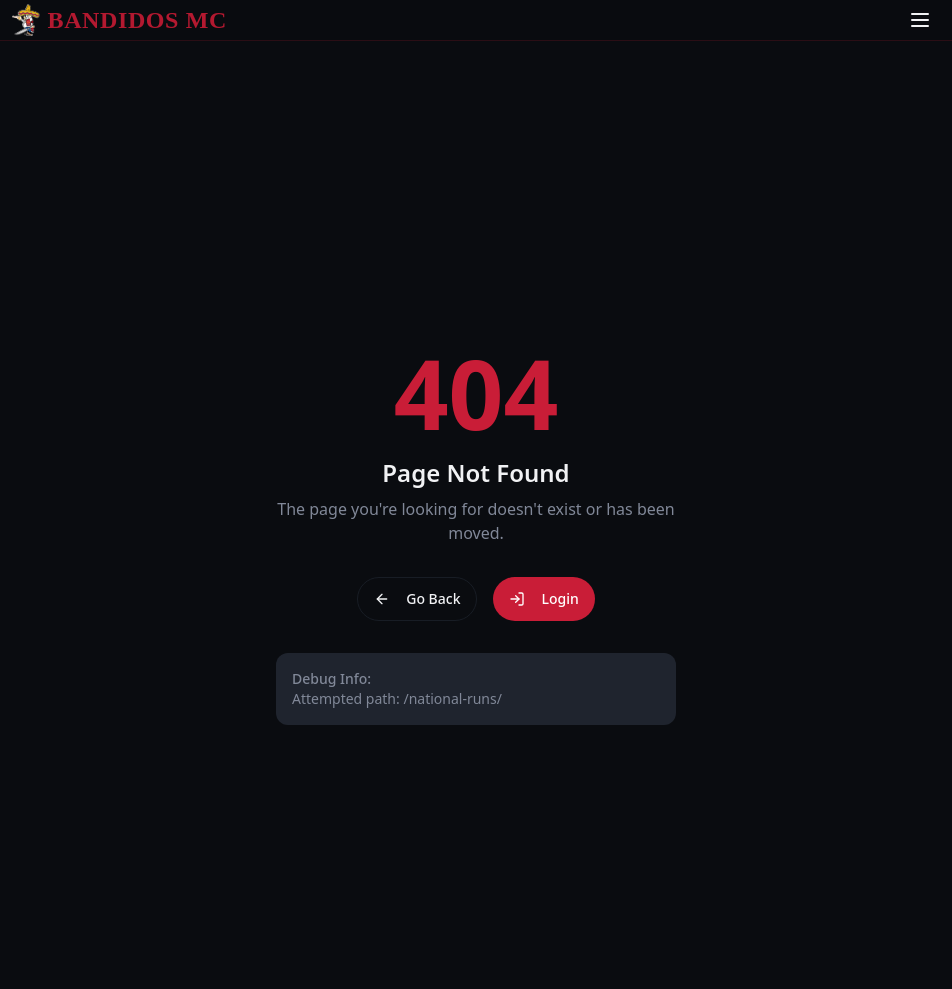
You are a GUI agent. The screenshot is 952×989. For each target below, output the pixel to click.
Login (543, 598)
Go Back (417, 598)
